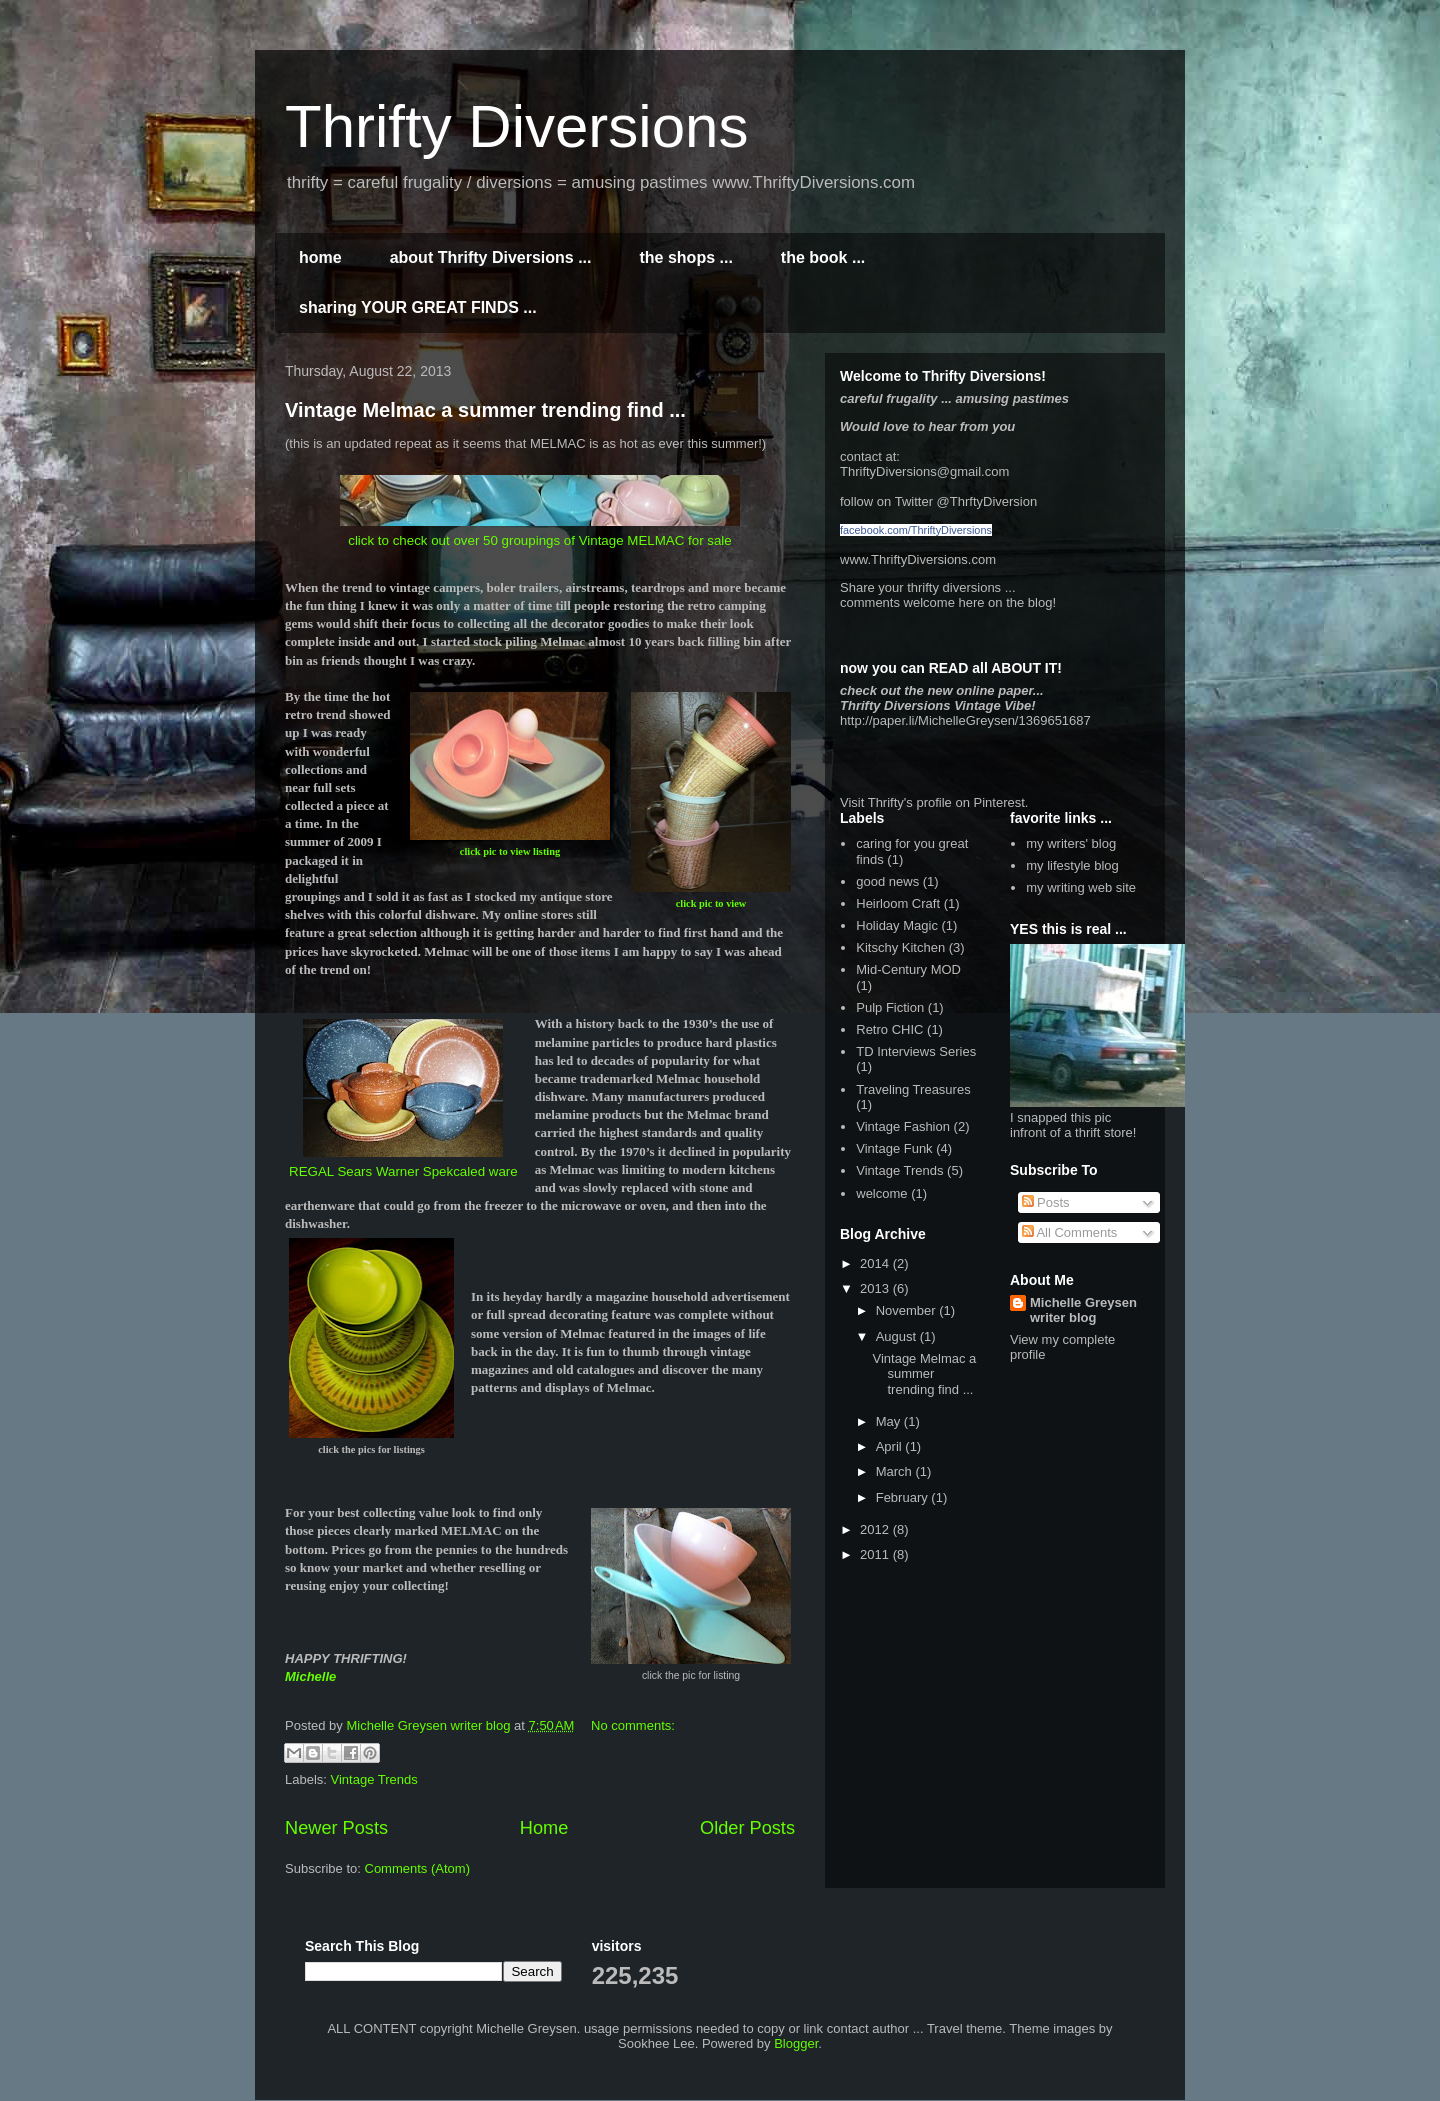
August (898, 1336)
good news (887, 881)
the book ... (823, 257)
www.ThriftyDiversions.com (918, 559)
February (904, 1497)
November (908, 1310)
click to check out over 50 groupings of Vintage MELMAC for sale (540, 540)
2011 (876, 1554)
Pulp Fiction (890, 1007)
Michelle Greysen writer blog (1083, 1310)
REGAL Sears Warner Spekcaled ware (403, 1171)
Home (544, 1828)
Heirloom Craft (898, 903)
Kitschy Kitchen (900, 947)
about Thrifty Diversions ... (491, 257)
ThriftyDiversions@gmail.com (924, 471)
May (890, 1421)
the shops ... (685, 257)
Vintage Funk (894, 1148)
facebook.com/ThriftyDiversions (916, 530)
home (320, 257)
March (896, 1471)
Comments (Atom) (417, 1868)
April (891, 1446)
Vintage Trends (374, 1779)
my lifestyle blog (1072, 865)
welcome (881, 1193)
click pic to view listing (510, 851)
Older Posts (747, 1828)
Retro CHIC (889, 1029)
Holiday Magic (897, 925)
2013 (876, 1288)
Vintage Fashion (903, 1126)
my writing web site (1081, 887)
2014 (876, 1263)
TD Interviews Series (916, 1051)
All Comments (1070, 1232)
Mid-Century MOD (908, 969)
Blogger (796, 2043)
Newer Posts (336, 1828)
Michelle (310, 1676)
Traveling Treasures (913, 1089)
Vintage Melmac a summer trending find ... (485, 410)
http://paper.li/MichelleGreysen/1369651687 (965, 720)
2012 (876, 1529)
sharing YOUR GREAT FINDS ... (418, 307)
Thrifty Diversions (516, 126)
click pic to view (711, 903)
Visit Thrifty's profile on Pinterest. (934, 802)
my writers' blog (1071, 843)
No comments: (633, 1725)
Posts (1046, 1202)
